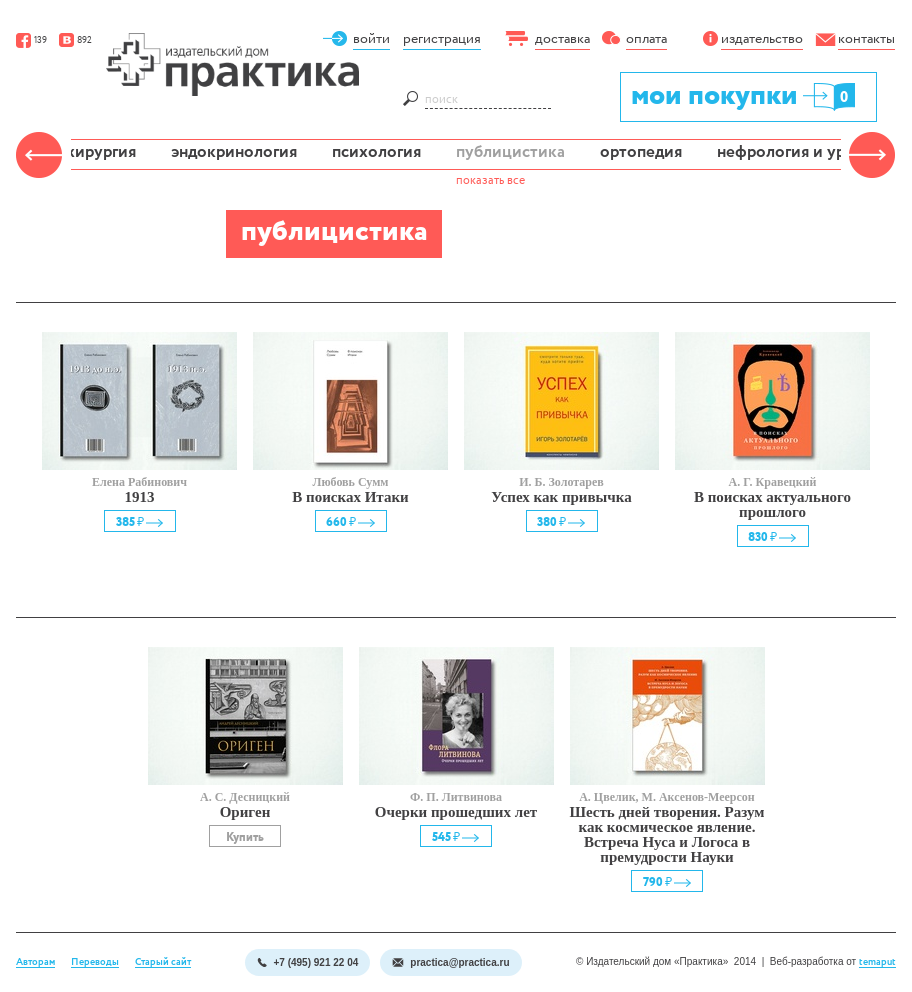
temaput (877, 962)
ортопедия (641, 152)
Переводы (95, 962)
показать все (490, 180)
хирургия (101, 152)
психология (376, 152)
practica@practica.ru (450, 962)
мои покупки (744, 95)
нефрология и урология (807, 152)
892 (75, 40)
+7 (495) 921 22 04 (307, 962)
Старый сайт (163, 962)
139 (31, 40)
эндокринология (234, 152)
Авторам (35, 962)
